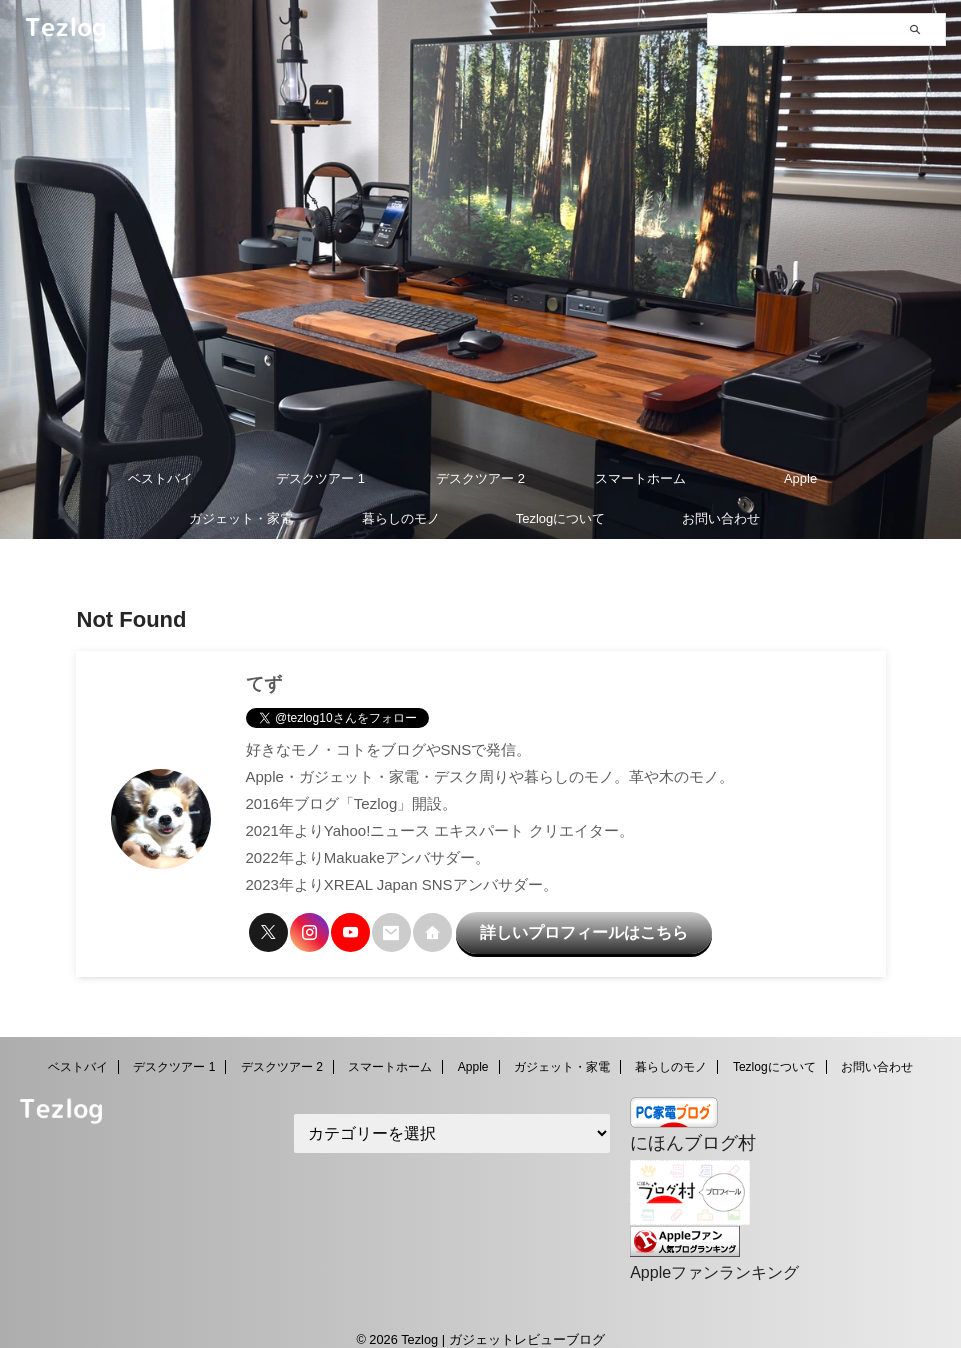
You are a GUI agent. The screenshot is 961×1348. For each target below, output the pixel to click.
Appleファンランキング (703, 1255)
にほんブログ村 (682, 1131)
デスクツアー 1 (320, 478)
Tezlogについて (561, 518)
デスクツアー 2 (480, 478)
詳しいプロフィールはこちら (549, 928)
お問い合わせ (721, 518)
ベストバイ (160, 478)
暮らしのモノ (401, 518)
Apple (800, 478)
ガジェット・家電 (241, 518)
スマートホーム (640, 478)
